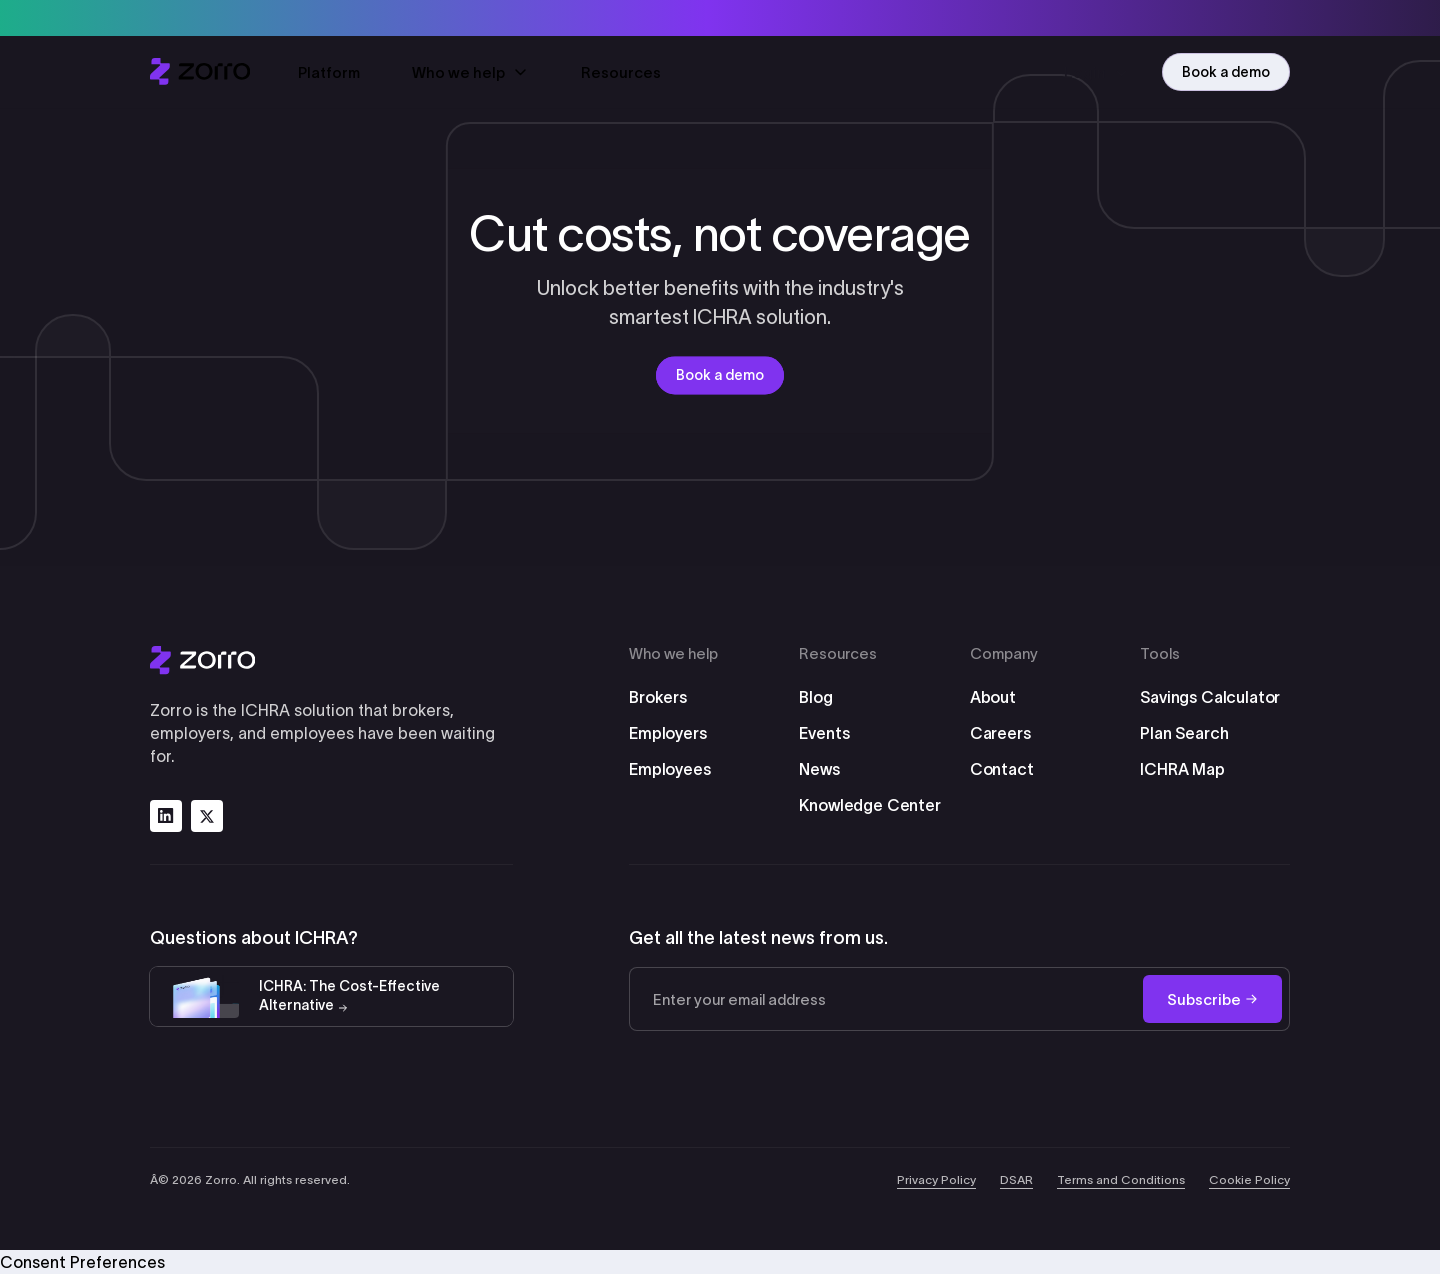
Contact (1002, 769)
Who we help (470, 74)
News (819, 769)
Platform (329, 74)
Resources (621, 74)
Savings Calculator (1210, 697)
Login (1097, 73)
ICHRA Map (1182, 769)
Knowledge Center (869, 805)
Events (824, 733)
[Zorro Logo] (331, 660)
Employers (668, 733)
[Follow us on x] (207, 816)
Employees (670, 769)
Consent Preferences (82, 1262)
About (993, 697)
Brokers (658, 697)
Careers (1000, 733)
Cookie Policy (1249, 1180)
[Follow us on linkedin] (166, 816)
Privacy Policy (936, 1180)
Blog (815, 697)
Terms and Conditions (1121, 1180)
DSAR (1016, 1180)
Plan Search (1184, 733)
